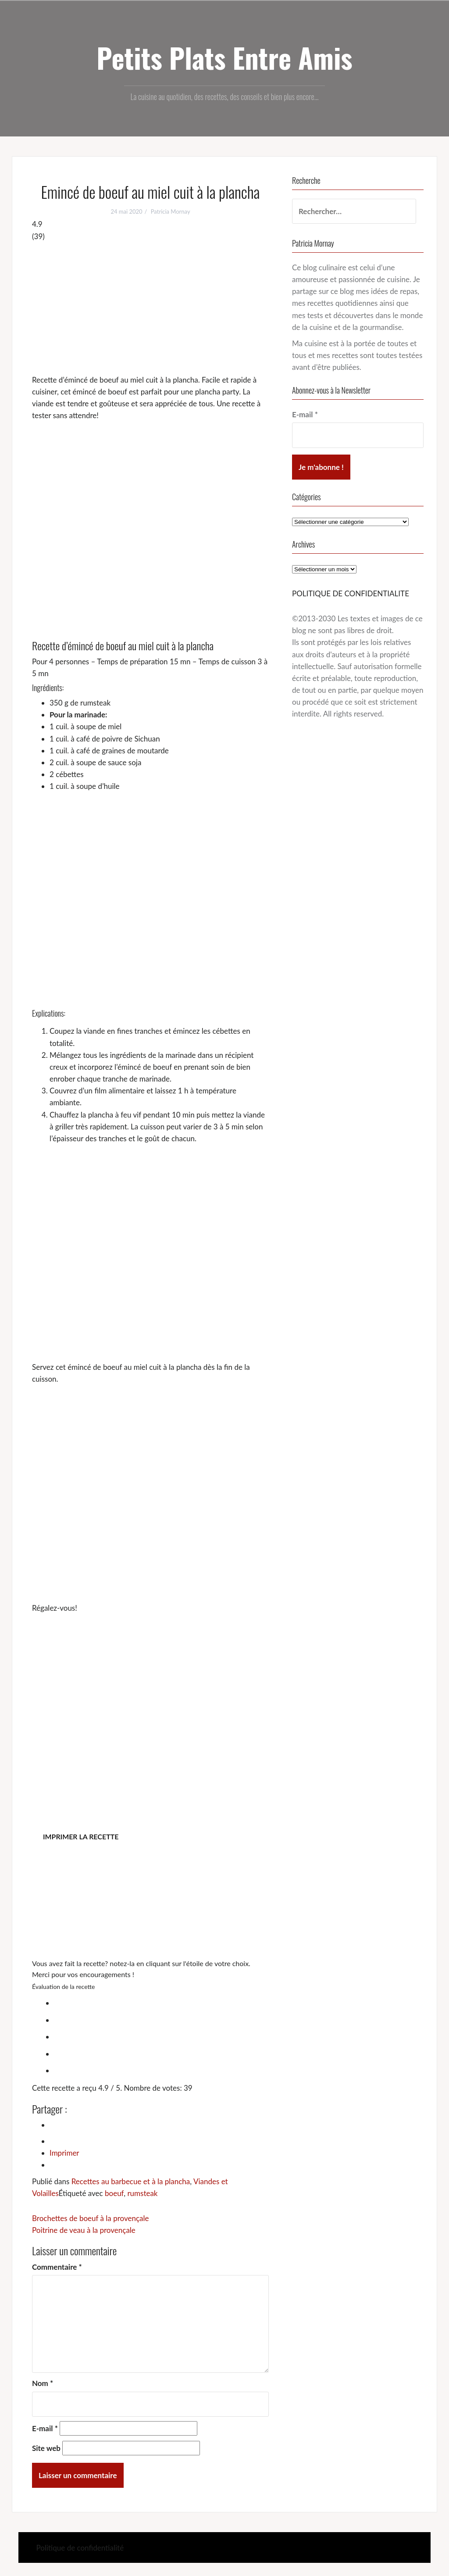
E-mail (45, 2428)
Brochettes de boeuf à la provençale (90, 2218)
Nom (42, 2383)
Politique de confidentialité (80, 2547)
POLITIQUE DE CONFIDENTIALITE (350, 593)
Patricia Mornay (170, 211)
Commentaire (57, 2266)
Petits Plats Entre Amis (224, 57)
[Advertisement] (150, 308)
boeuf (114, 2193)
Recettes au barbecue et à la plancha (130, 2181)
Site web (46, 2448)
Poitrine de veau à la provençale (83, 2230)
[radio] (159, 2001)
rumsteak (142, 2193)
